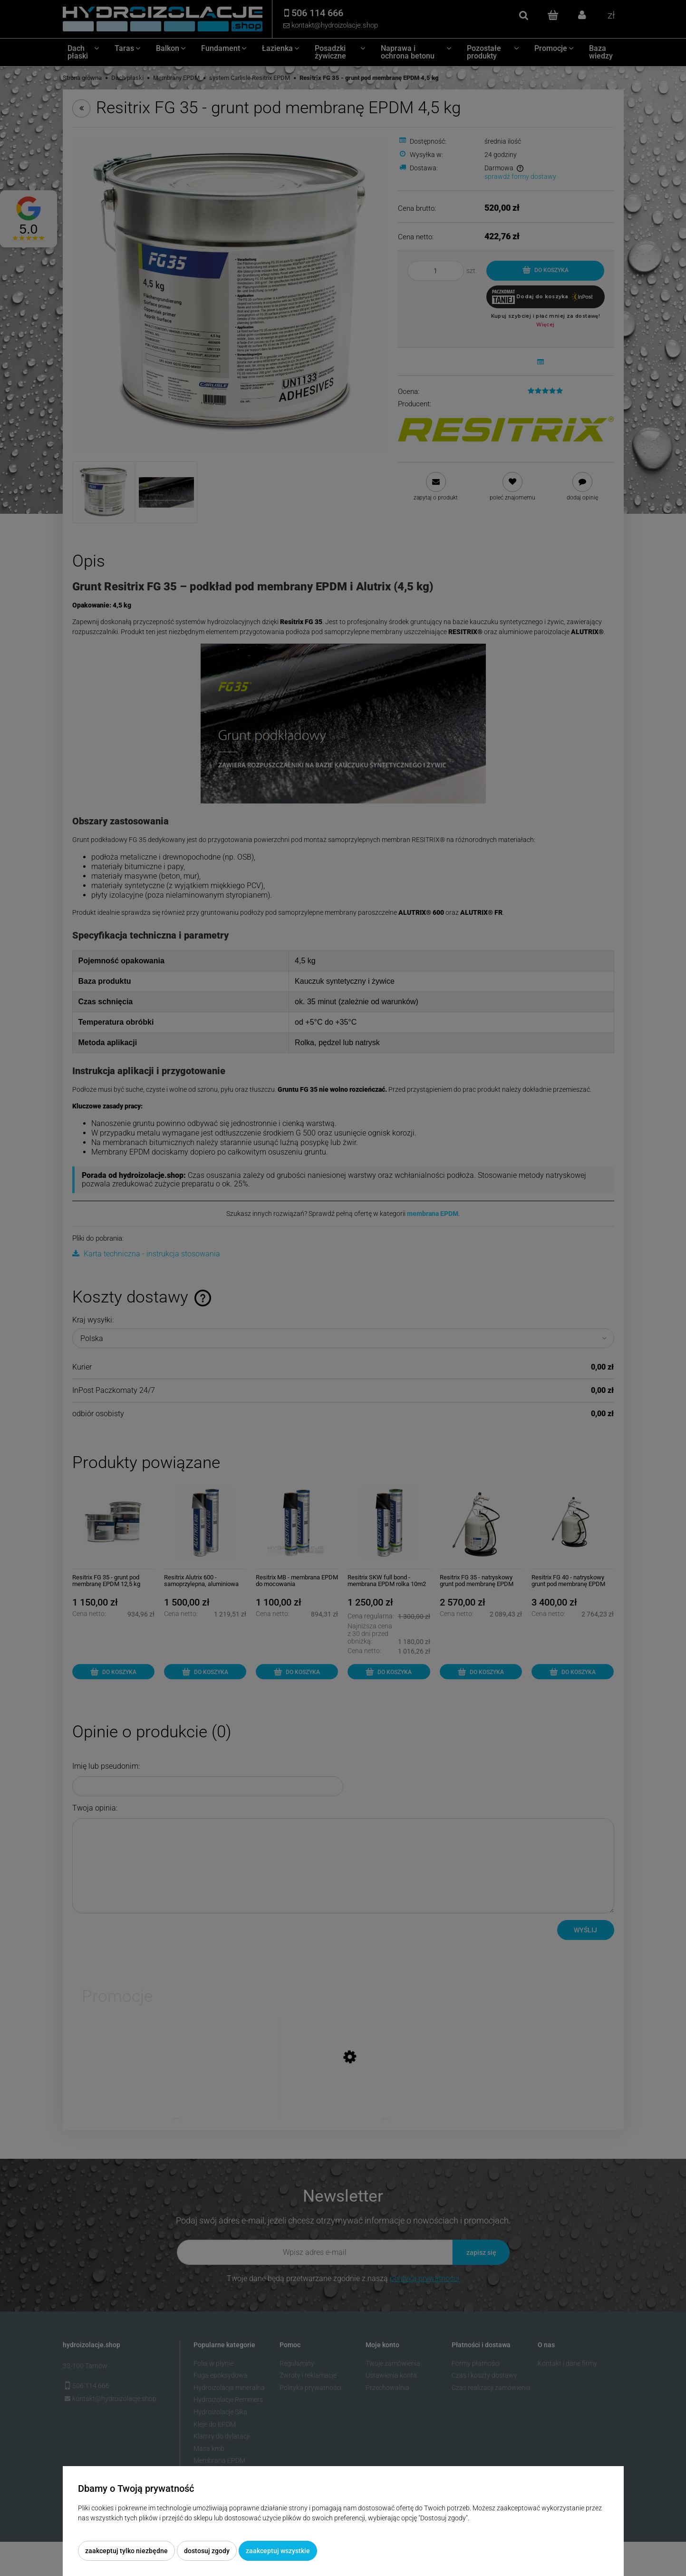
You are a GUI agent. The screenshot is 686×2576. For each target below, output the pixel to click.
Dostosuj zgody (207, 2551)
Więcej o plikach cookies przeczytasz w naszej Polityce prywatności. (177, 2528)
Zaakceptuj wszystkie (278, 2551)
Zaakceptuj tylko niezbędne (126, 2551)
